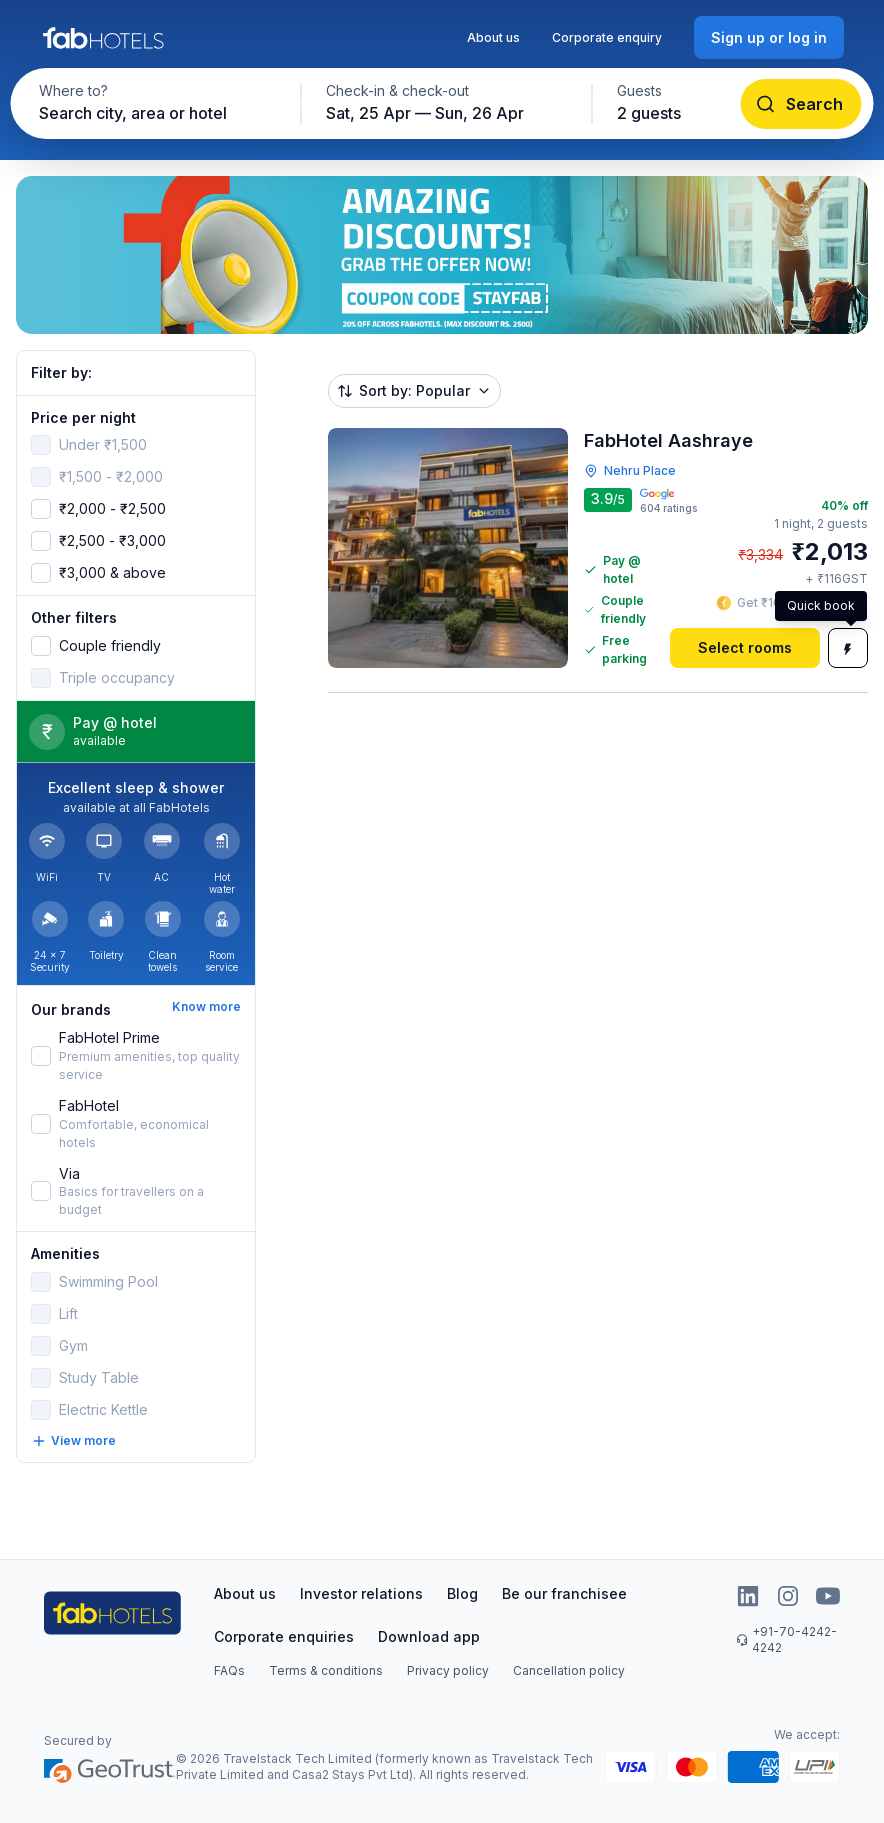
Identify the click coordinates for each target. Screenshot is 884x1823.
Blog (462, 1593)
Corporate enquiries (284, 1636)
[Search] (801, 104)
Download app (429, 1636)
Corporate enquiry (607, 37)
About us (493, 37)
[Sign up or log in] (769, 37)
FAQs (229, 1670)
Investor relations (361, 1593)
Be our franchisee (564, 1593)
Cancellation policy (569, 1670)
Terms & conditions (326, 1670)
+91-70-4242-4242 (786, 1639)
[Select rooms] (745, 648)
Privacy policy (448, 1670)
